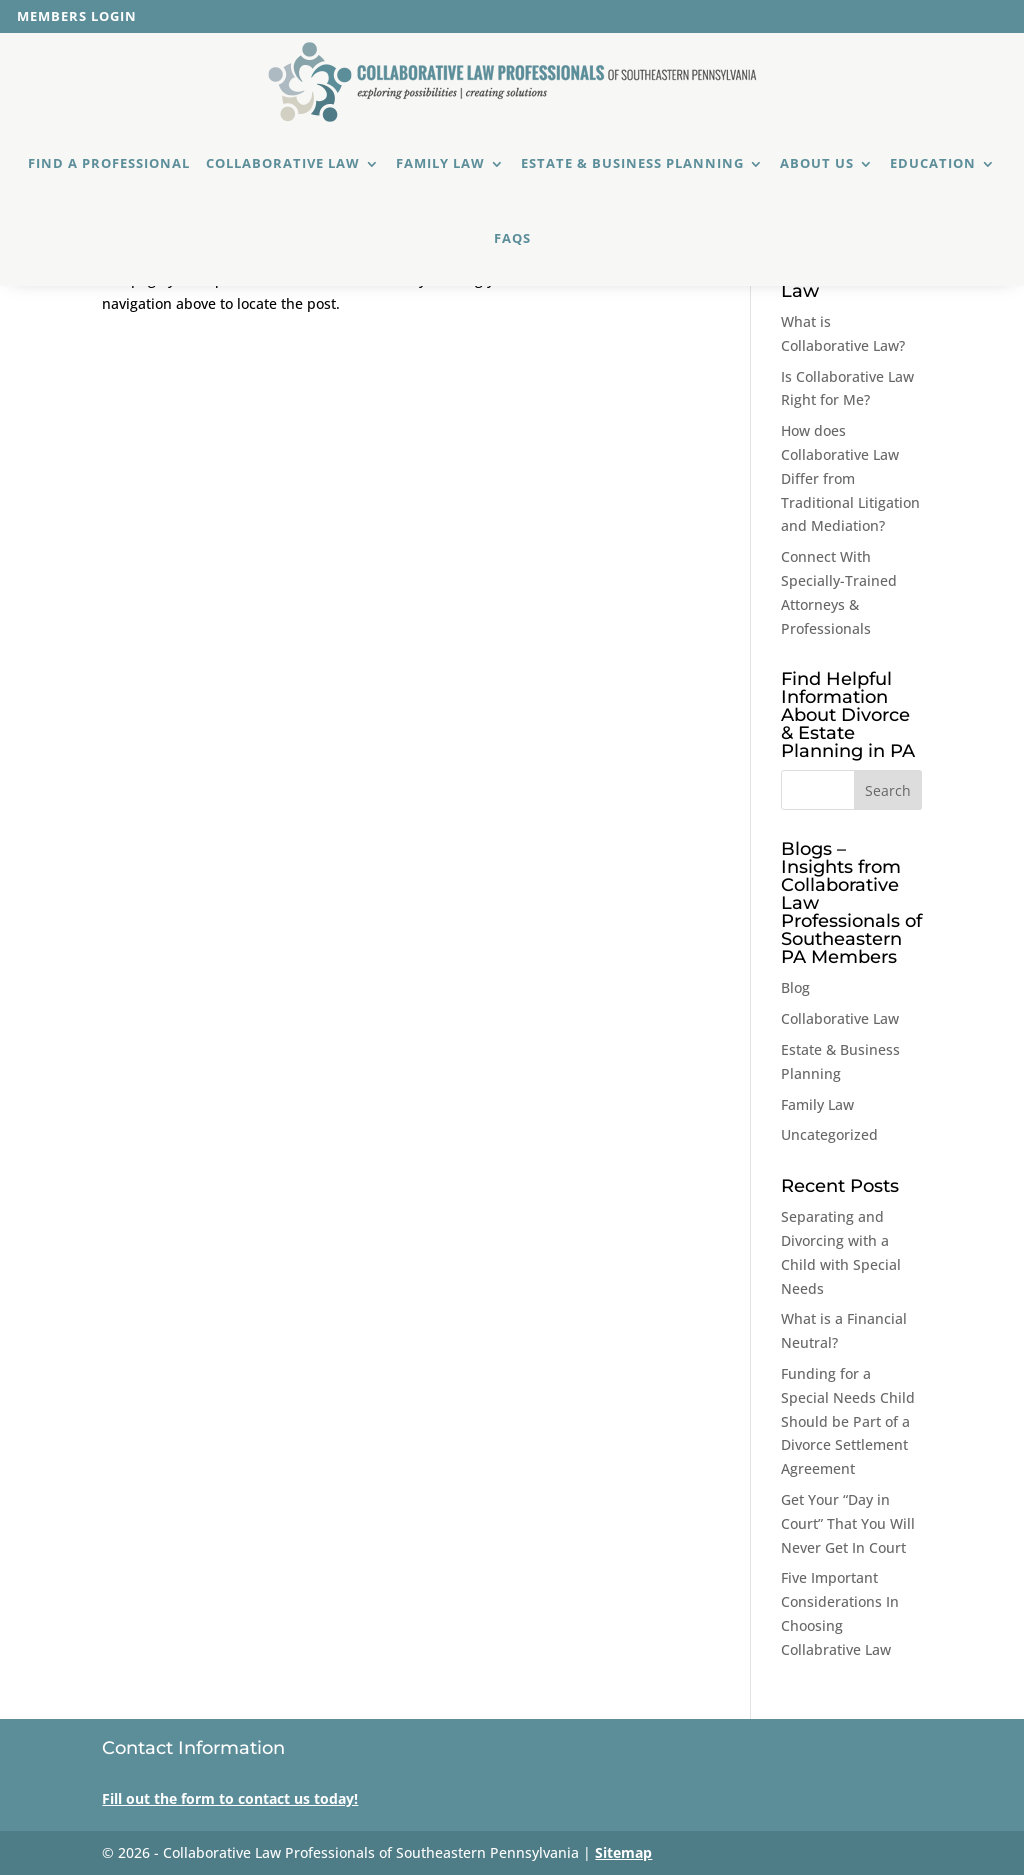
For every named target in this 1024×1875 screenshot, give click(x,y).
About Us (817, 163)
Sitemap (623, 1852)
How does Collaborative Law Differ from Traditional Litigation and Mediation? (850, 478)
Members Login (77, 17)
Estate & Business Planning (632, 163)
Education (933, 163)
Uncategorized (829, 1134)
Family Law (440, 163)
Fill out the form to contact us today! (230, 1798)
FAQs (512, 238)
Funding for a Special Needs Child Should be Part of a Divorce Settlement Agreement (848, 1421)
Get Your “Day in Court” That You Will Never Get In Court (848, 1523)
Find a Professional (109, 163)
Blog (795, 987)
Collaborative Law (283, 163)
